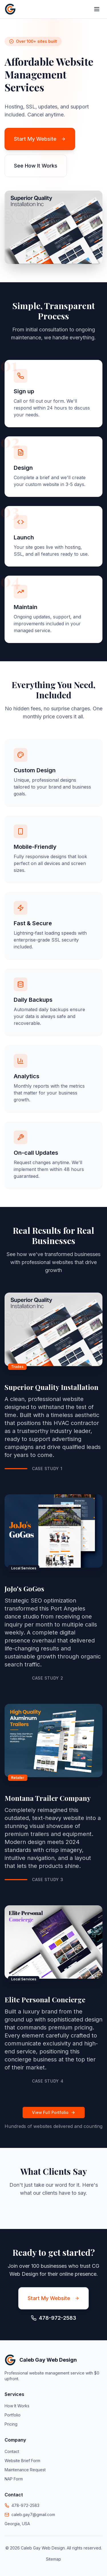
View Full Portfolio (53, 2112)
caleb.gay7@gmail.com (33, 2514)
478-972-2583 (25, 2505)
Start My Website (40, 139)
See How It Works (35, 166)
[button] (4, 2210)
